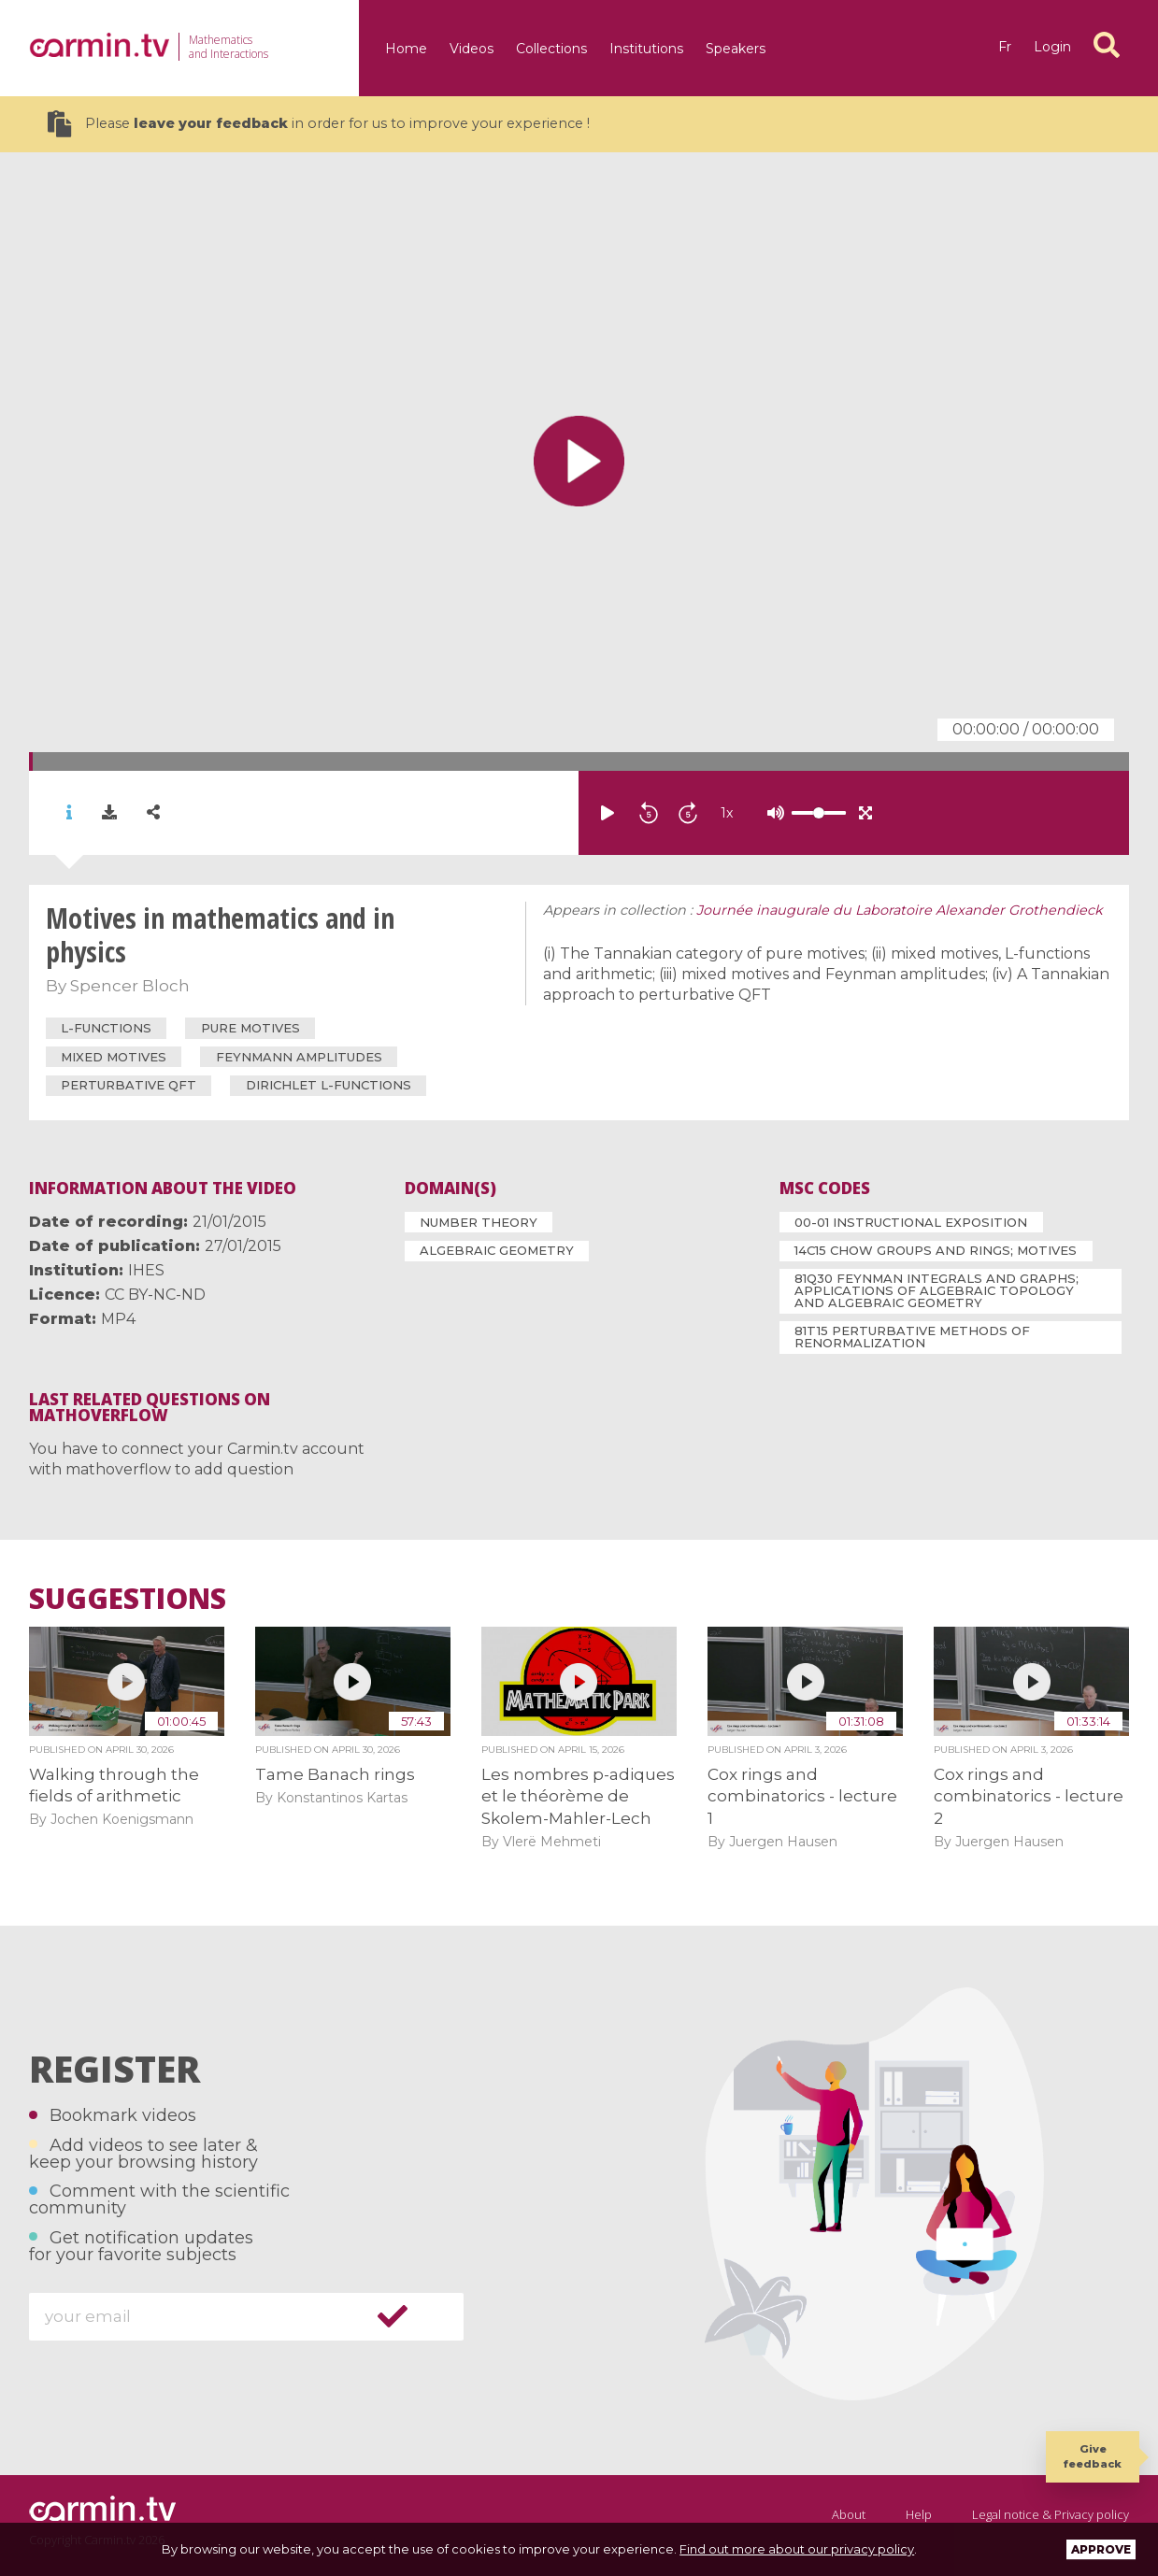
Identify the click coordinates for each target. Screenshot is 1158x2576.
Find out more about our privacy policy (796, 2548)
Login (1052, 46)
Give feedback (1093, 2455)
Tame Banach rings (335, 1774)
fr (1004, 46)
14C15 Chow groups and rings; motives (935, 1250)
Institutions (646, 48)
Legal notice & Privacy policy (1050, 2514)
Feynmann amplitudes (299, 1056)
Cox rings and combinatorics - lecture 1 (802, 1796)
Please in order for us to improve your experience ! (319, 123)
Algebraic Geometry (497, 1250)
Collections (551, 48)
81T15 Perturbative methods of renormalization (912, 1336)
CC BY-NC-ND (155, 1294)
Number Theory (478, 1222)
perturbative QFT (128, 1084)
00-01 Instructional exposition (910, 1222)
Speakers (735, 48)
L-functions (106, 1027)
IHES (146, 1270)
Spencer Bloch (130, 985)
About (848, 2514)
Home (406, 48)
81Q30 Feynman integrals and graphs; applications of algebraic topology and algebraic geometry (936, 1290)
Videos (471, 48)
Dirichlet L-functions (328, 1084)
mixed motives (113, 1056)
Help (919, 2514)
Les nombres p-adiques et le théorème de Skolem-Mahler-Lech (578, 1796)
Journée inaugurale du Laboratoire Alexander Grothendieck (899, 910)
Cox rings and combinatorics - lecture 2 (1028, 1796)
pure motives (250, 1027)
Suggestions (127, 1599)
